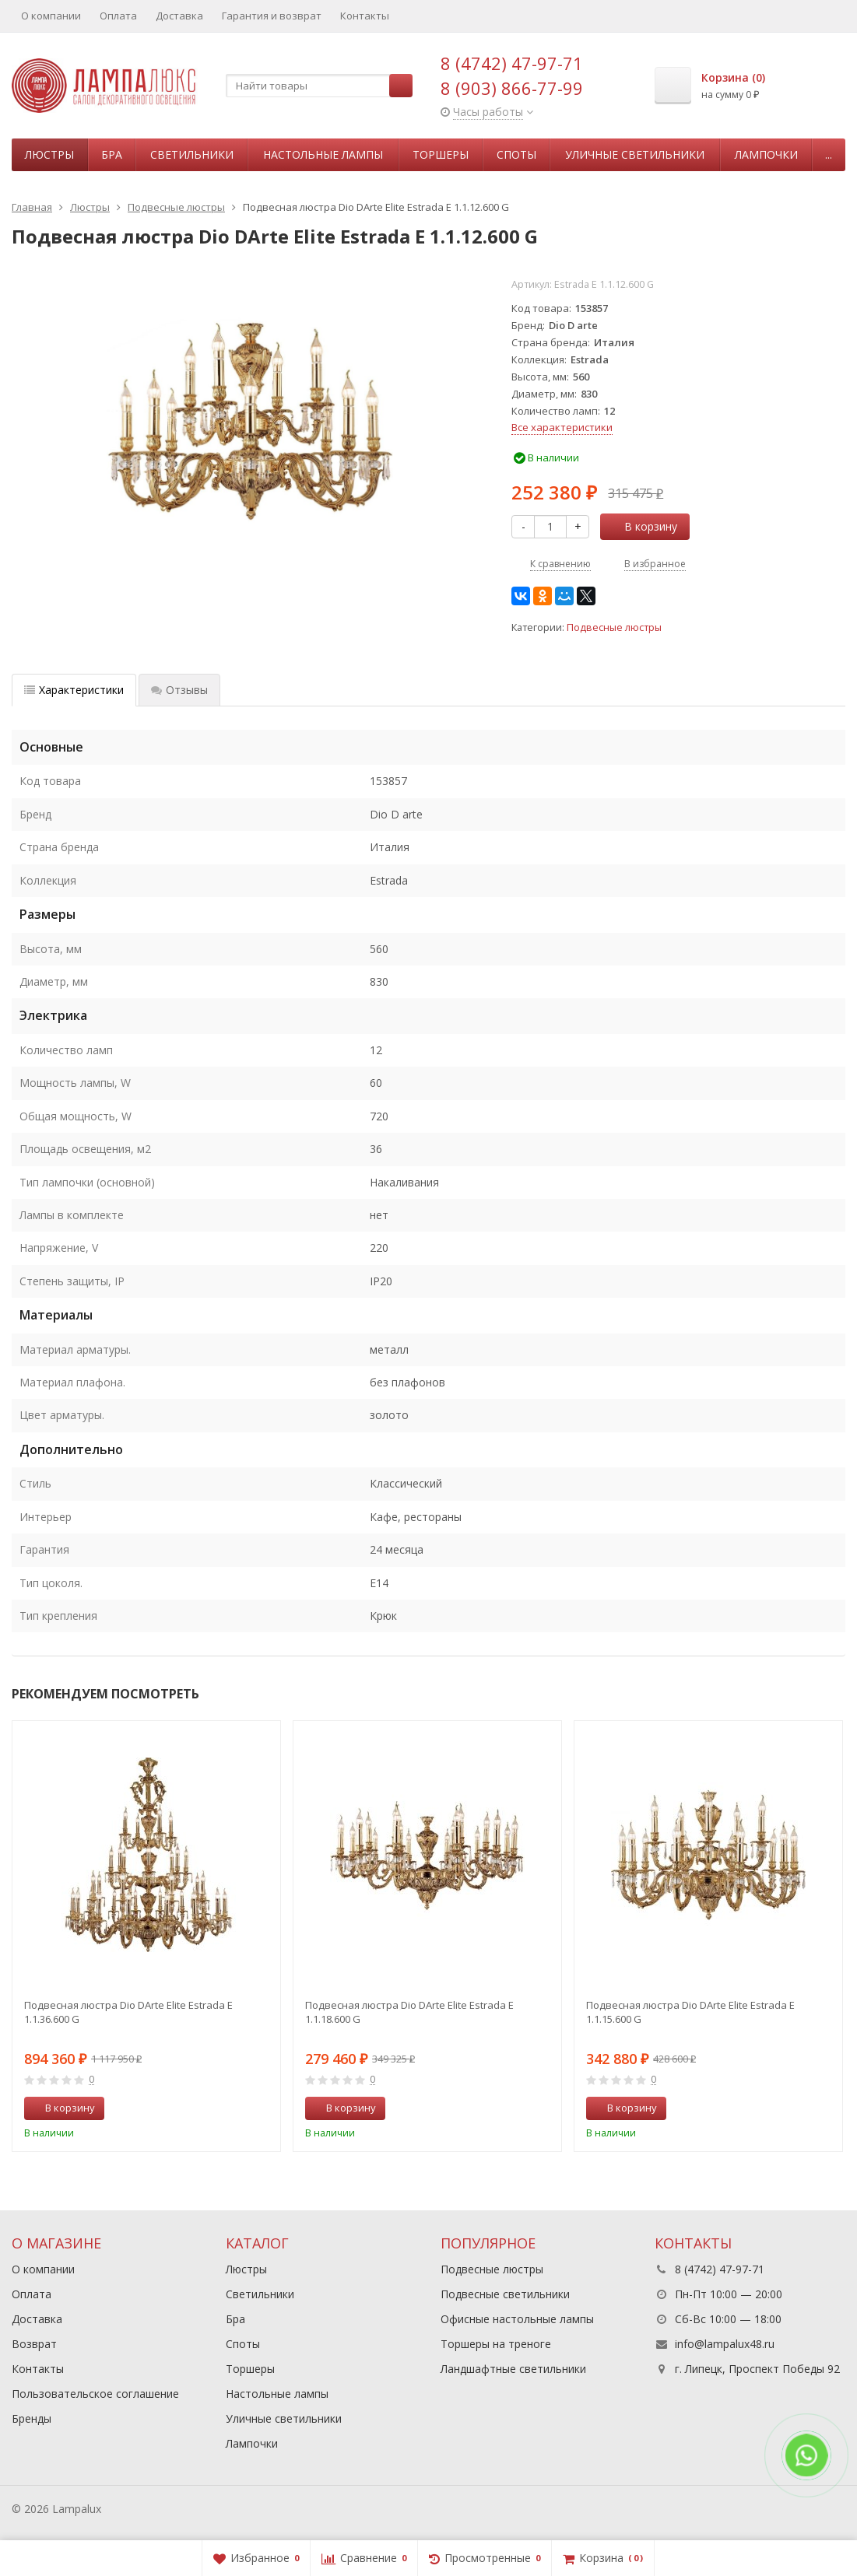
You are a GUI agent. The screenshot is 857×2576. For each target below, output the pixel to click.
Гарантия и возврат (271, 16)
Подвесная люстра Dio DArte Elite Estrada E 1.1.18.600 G (409, 2012)
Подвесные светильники (505, 2294)
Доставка (179, 16)
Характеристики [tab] (74, 689)
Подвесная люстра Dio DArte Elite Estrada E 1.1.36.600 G (128, 2012)
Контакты (364, 16)
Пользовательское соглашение (95, 2393)
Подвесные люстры (614, 627)
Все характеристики (562, 427)
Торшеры (441, 154)
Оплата (118, 16)
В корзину (642, 526)
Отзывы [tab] (179, 689)
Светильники (192, 154)
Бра (111, 154)
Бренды (31, 2418)
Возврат (34, 2343)
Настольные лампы (323, 154)
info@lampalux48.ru (724, 2343)
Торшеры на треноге (496, 2343)
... (828, 154)
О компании (51, 16)
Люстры (49, 154)
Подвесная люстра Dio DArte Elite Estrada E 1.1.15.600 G (690, 2012)
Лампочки (766, 154)
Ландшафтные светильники (513, 2368)
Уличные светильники (634, 154)
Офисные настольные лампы (517, 2318)
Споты (516, 154)
